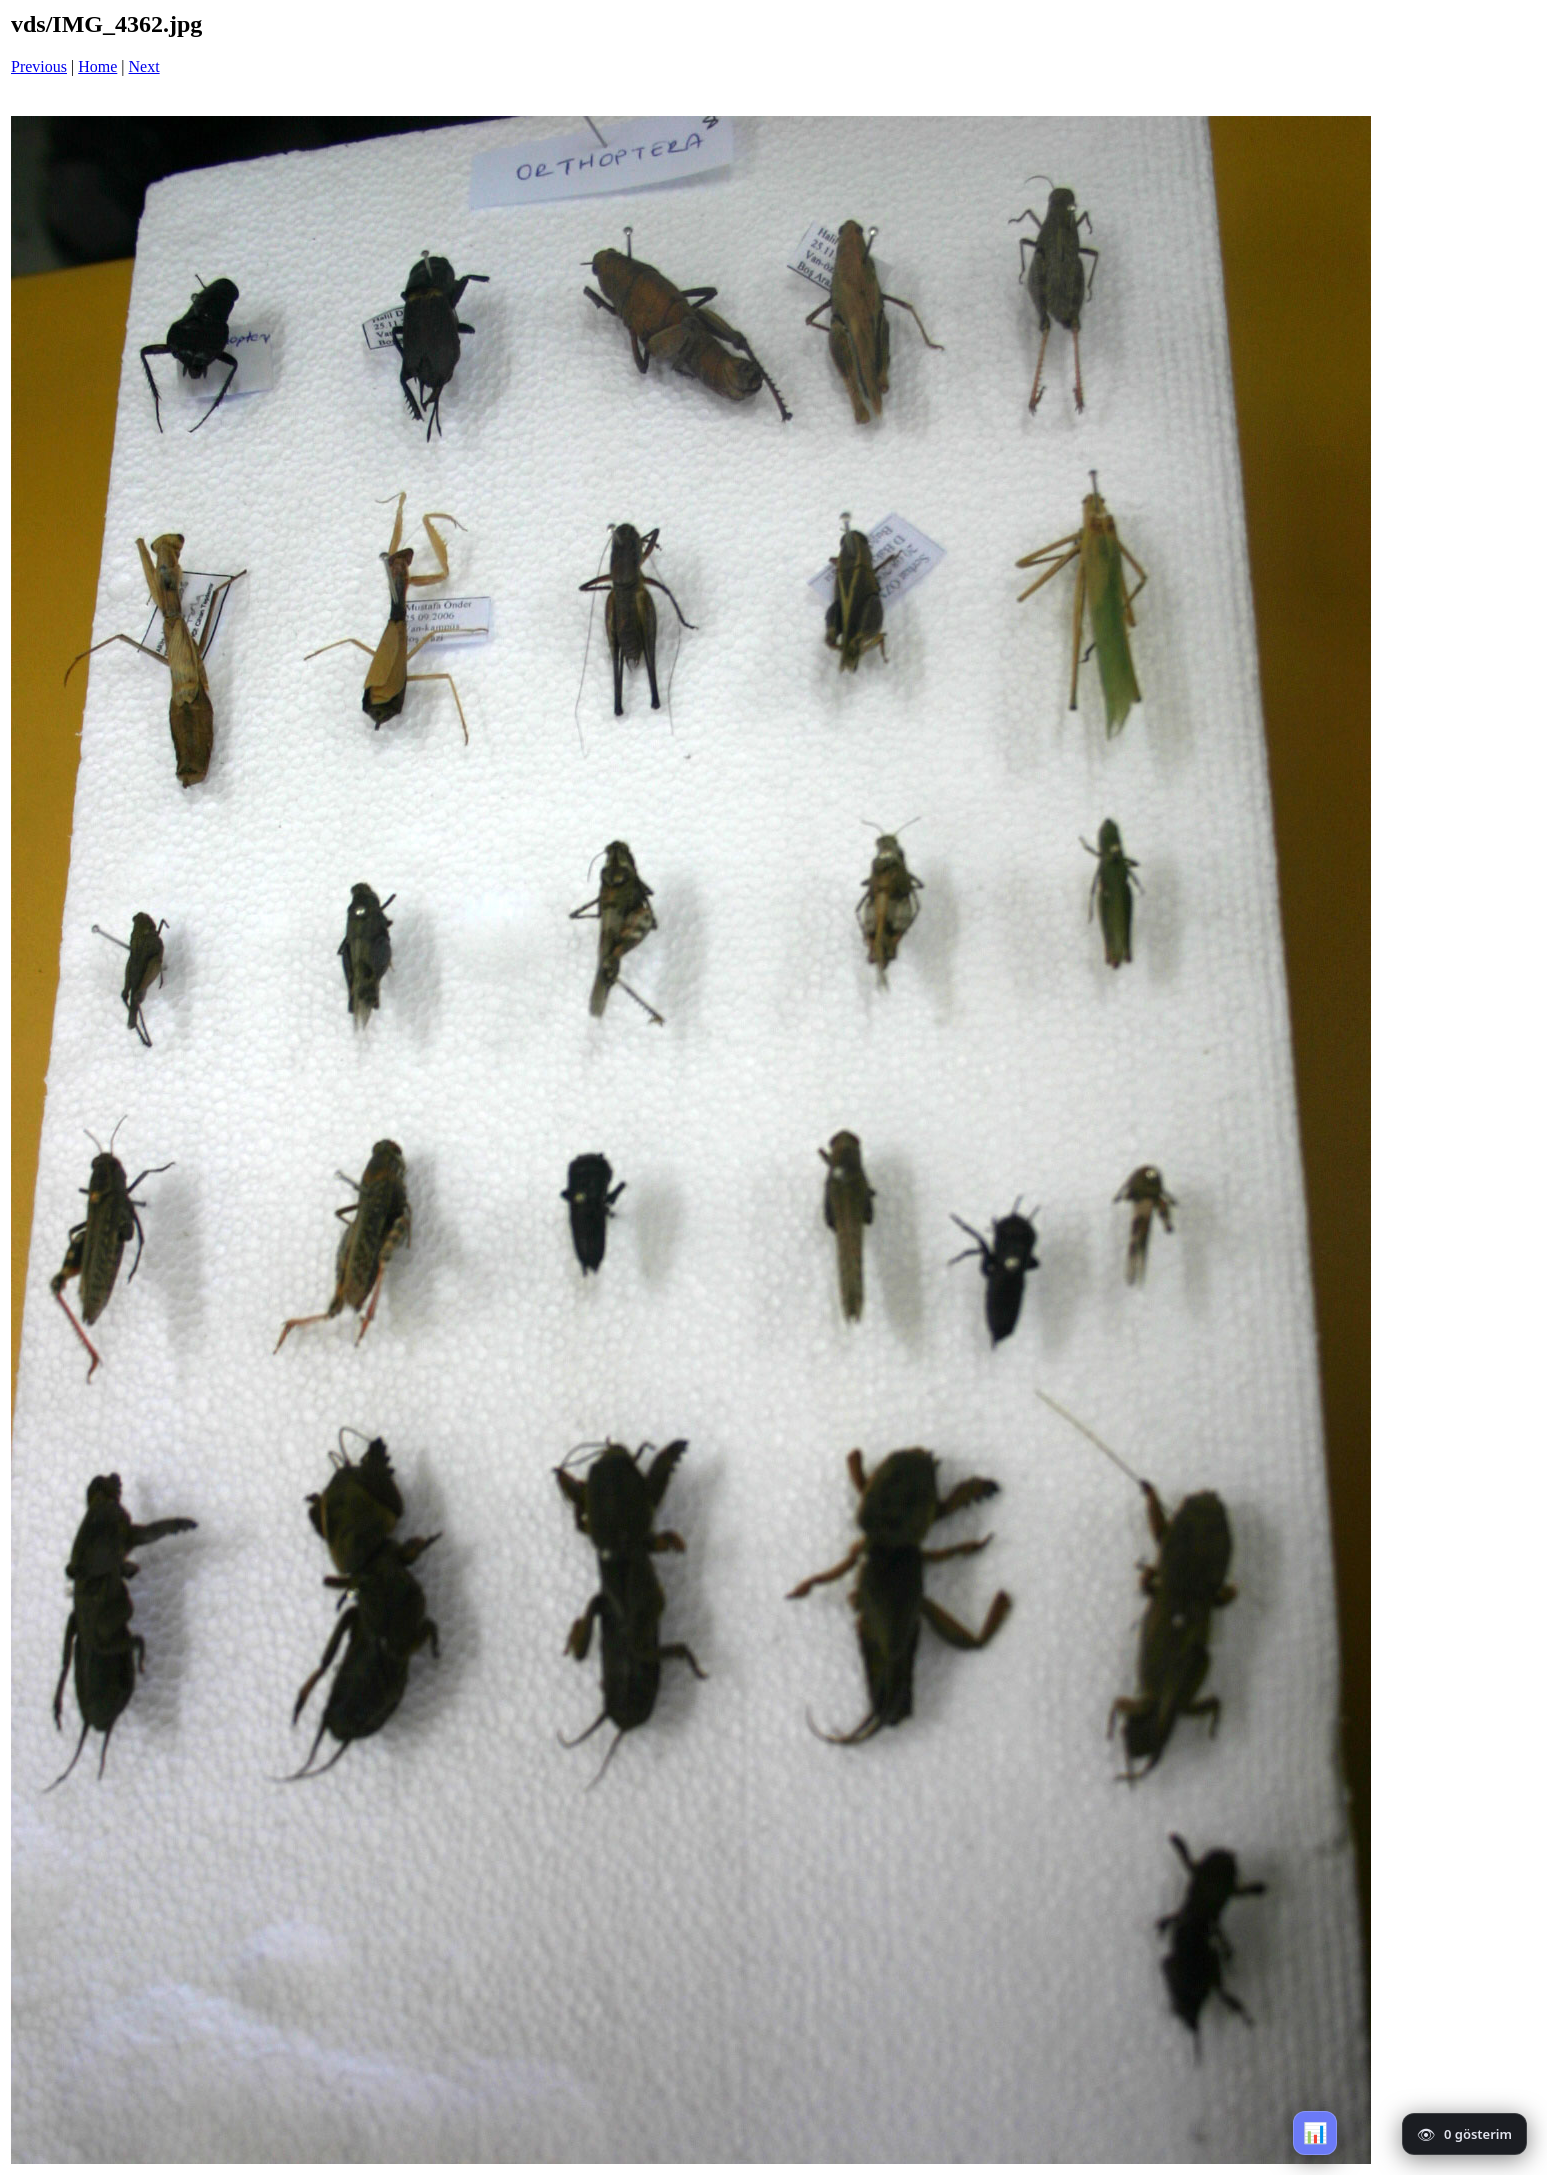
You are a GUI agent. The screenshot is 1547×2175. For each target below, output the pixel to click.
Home (97, 66)
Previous (39, 66)
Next (144, 66)
